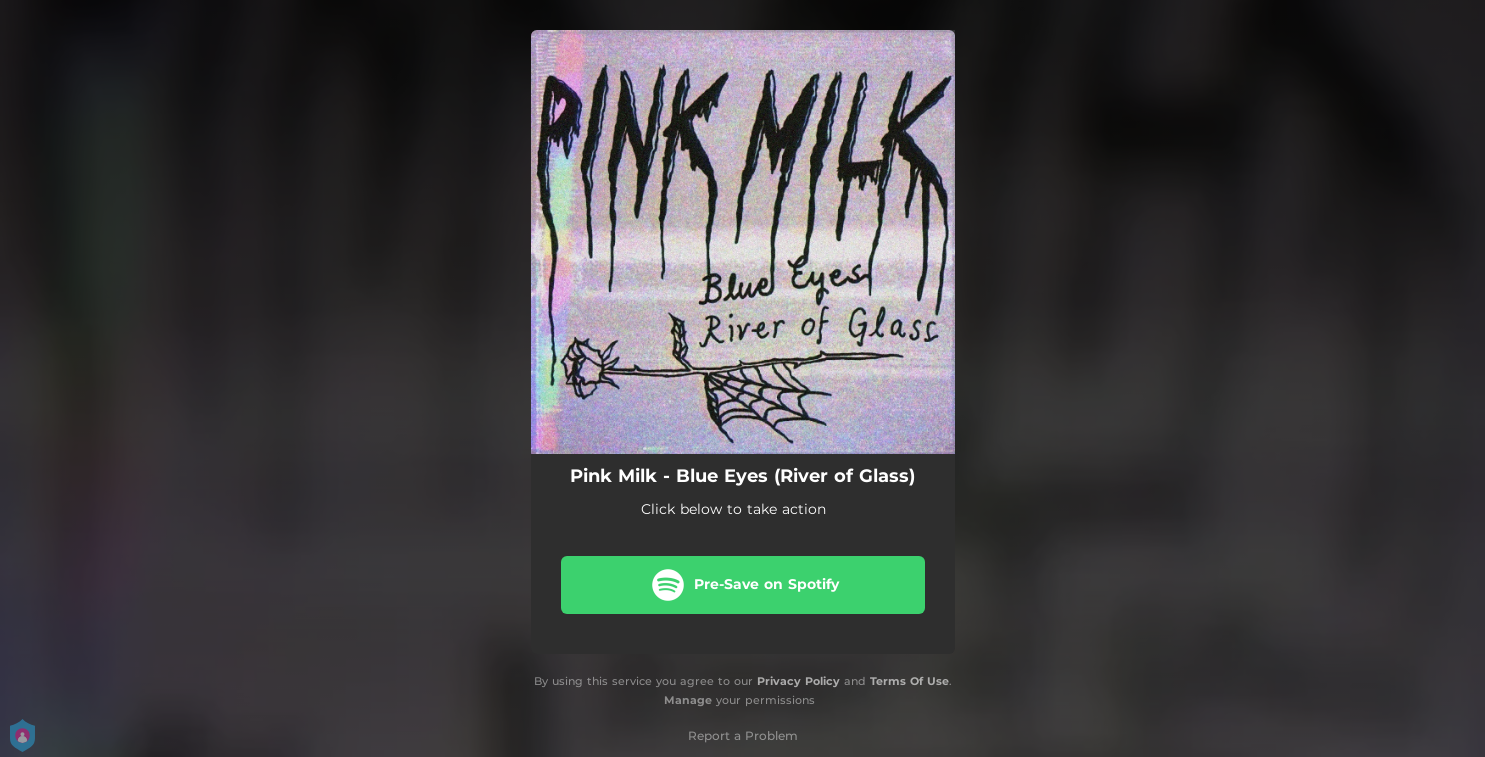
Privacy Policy (798, 681)
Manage (688, 700)
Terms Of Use (909, 681)
